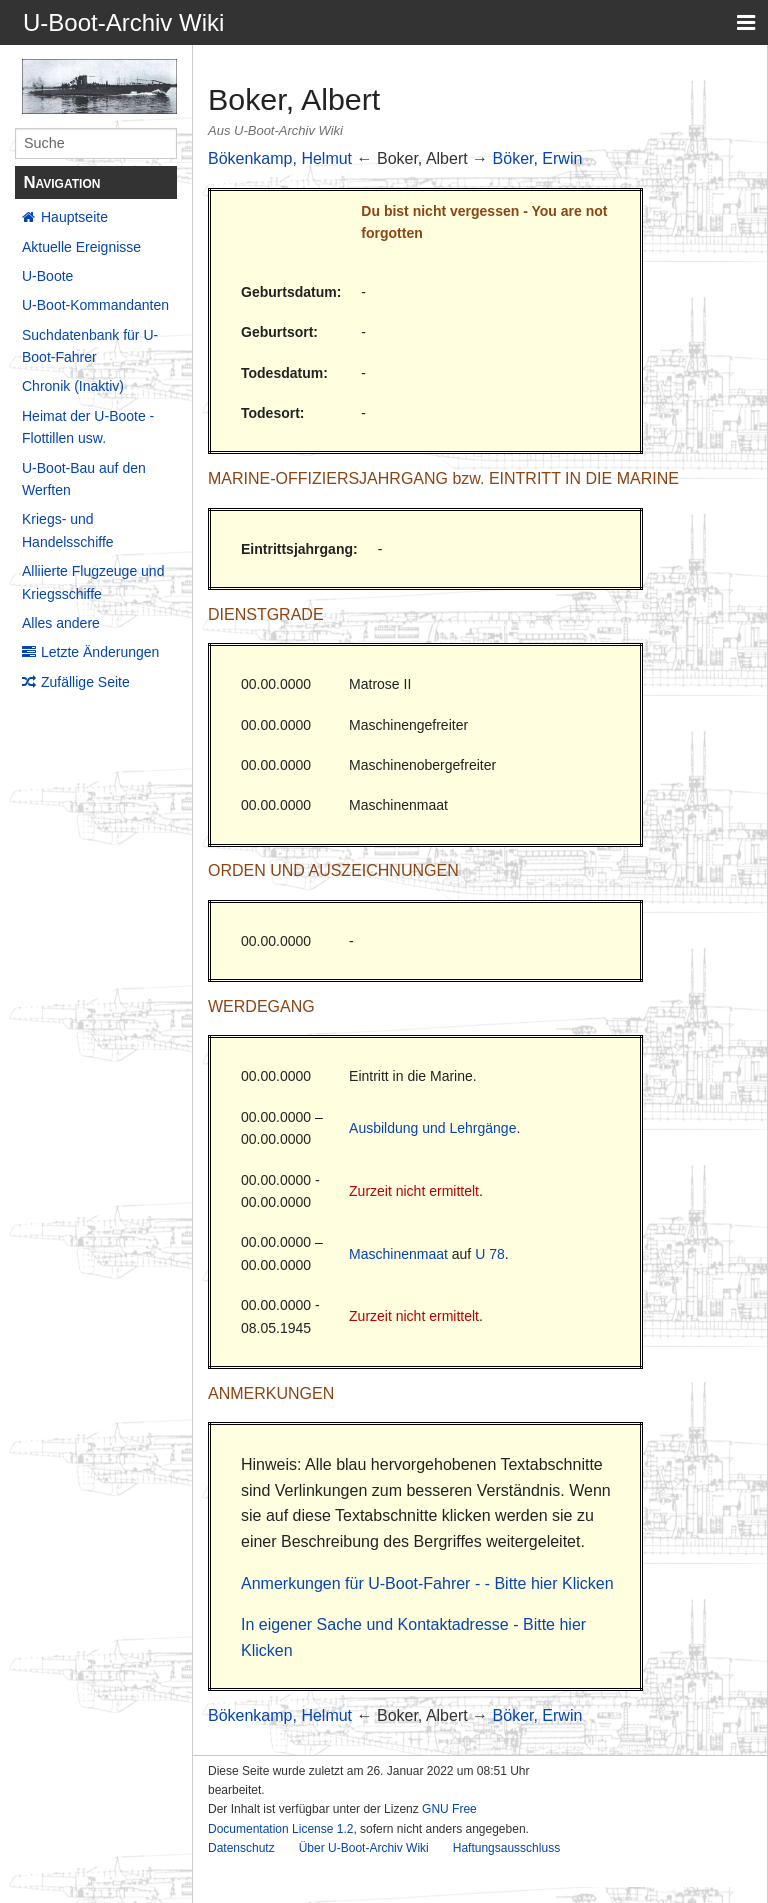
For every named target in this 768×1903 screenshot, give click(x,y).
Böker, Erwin (538, 158)
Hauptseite (74, 217)
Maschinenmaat (398, 1254)
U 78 (490, 1254)
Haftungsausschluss (506, 1848)
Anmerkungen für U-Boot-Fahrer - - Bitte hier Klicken (427, 1583)
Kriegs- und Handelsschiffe (68, 530)
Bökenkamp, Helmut (280, 158)
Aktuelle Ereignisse (81, 247)
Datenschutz (241, 1848)
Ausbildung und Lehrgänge (432, 1128)
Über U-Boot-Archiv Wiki (364, 1848)
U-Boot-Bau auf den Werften (84, 479)
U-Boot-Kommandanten (95, 305)
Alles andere (61, 623)
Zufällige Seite (85, 682)
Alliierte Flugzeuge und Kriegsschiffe (93, 582)
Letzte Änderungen (100, 652)
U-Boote (47, 276)
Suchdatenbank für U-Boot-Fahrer (90, 346)
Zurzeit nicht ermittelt (414, 1191)
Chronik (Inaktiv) (73, 386)
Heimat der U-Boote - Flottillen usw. (88, 427)
